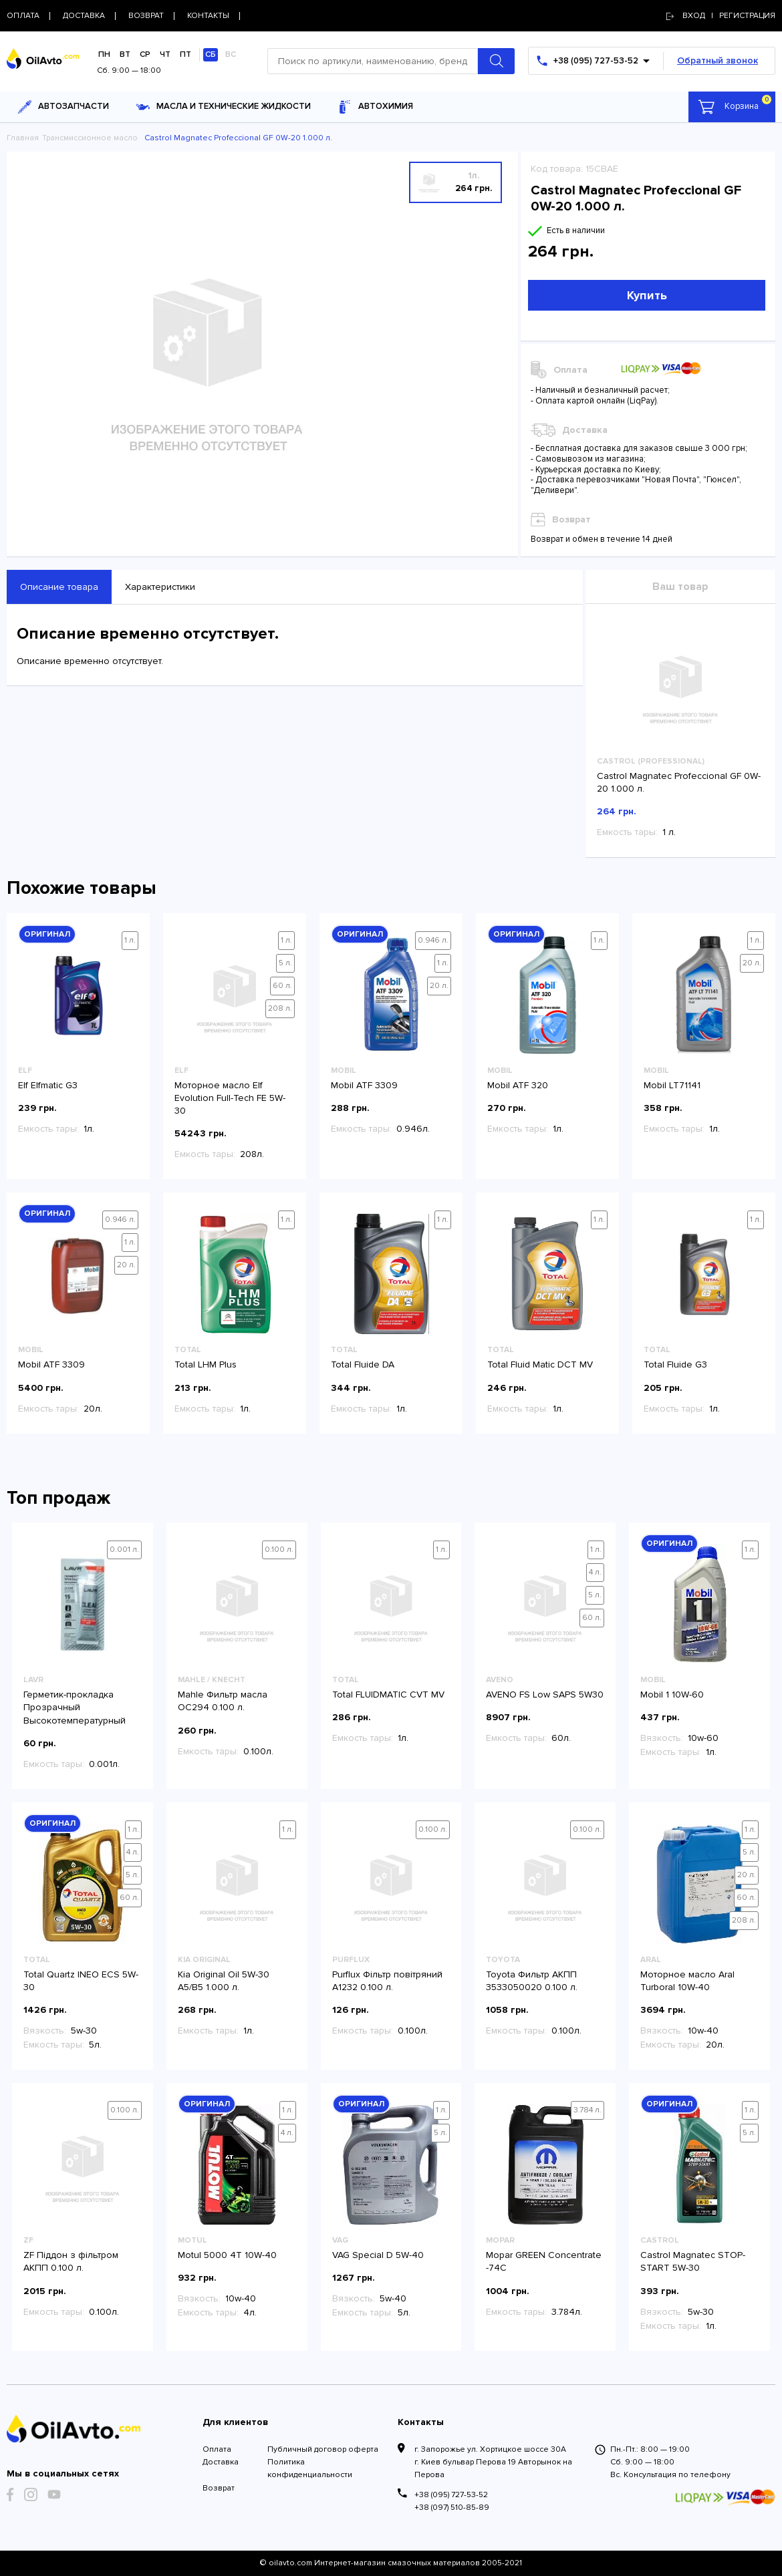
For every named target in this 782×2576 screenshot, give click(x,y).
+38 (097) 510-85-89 (451, 2508)
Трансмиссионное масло (90, 138)
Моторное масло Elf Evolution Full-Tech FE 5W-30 (229, 1098)
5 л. (285, 963)
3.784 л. (587, 2110)
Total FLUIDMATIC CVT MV (388, 1694)
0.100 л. (279, 1550)
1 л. (130, 940)
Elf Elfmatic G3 (48, 1085)
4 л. (595, 1572)
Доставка (221, 2462)
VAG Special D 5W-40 (378, 2255)
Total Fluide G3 (675, 1364)
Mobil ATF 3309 (364, 1085)
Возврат (219, 2488)
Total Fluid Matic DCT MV (540, 1364)
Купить (647, 295)
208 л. (280, 1008)
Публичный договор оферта (322, 2449)
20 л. (439, 986)
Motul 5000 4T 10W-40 (227, 2255)
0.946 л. (433, 940)
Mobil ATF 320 (517, 1085)
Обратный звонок (717, 60)
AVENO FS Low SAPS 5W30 (545, 1694)
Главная (23, 138)
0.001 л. (124, 1550)
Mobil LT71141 (672, 1085)
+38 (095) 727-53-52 (451, 2495)
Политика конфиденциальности (309, 2468)
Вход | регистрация (720, 16)
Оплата (217, 2449)
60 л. (282, 986)
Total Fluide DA (362, 1364)
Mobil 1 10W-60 (672, 1694)
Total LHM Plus (205, 1364)
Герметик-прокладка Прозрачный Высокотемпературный (74, 1707)
